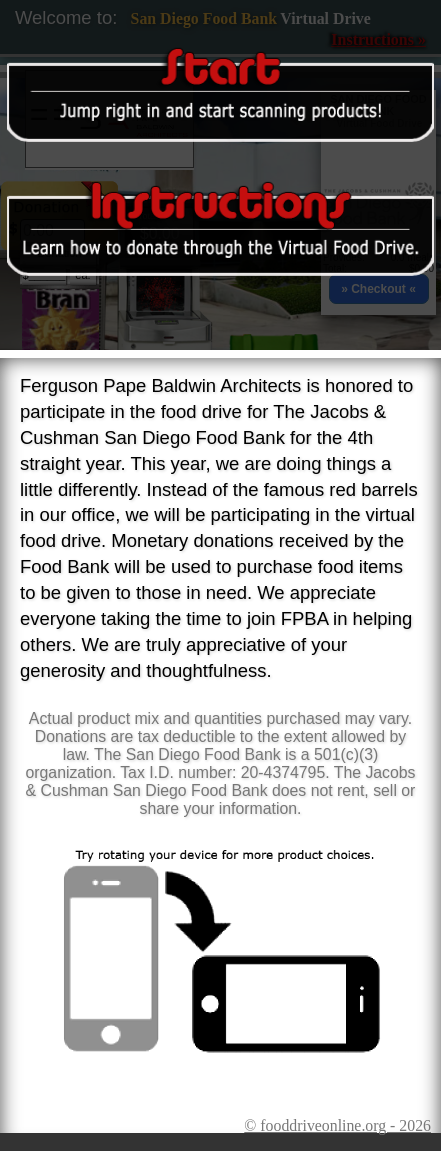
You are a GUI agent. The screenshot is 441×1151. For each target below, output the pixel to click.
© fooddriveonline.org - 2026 (337, 1125)
